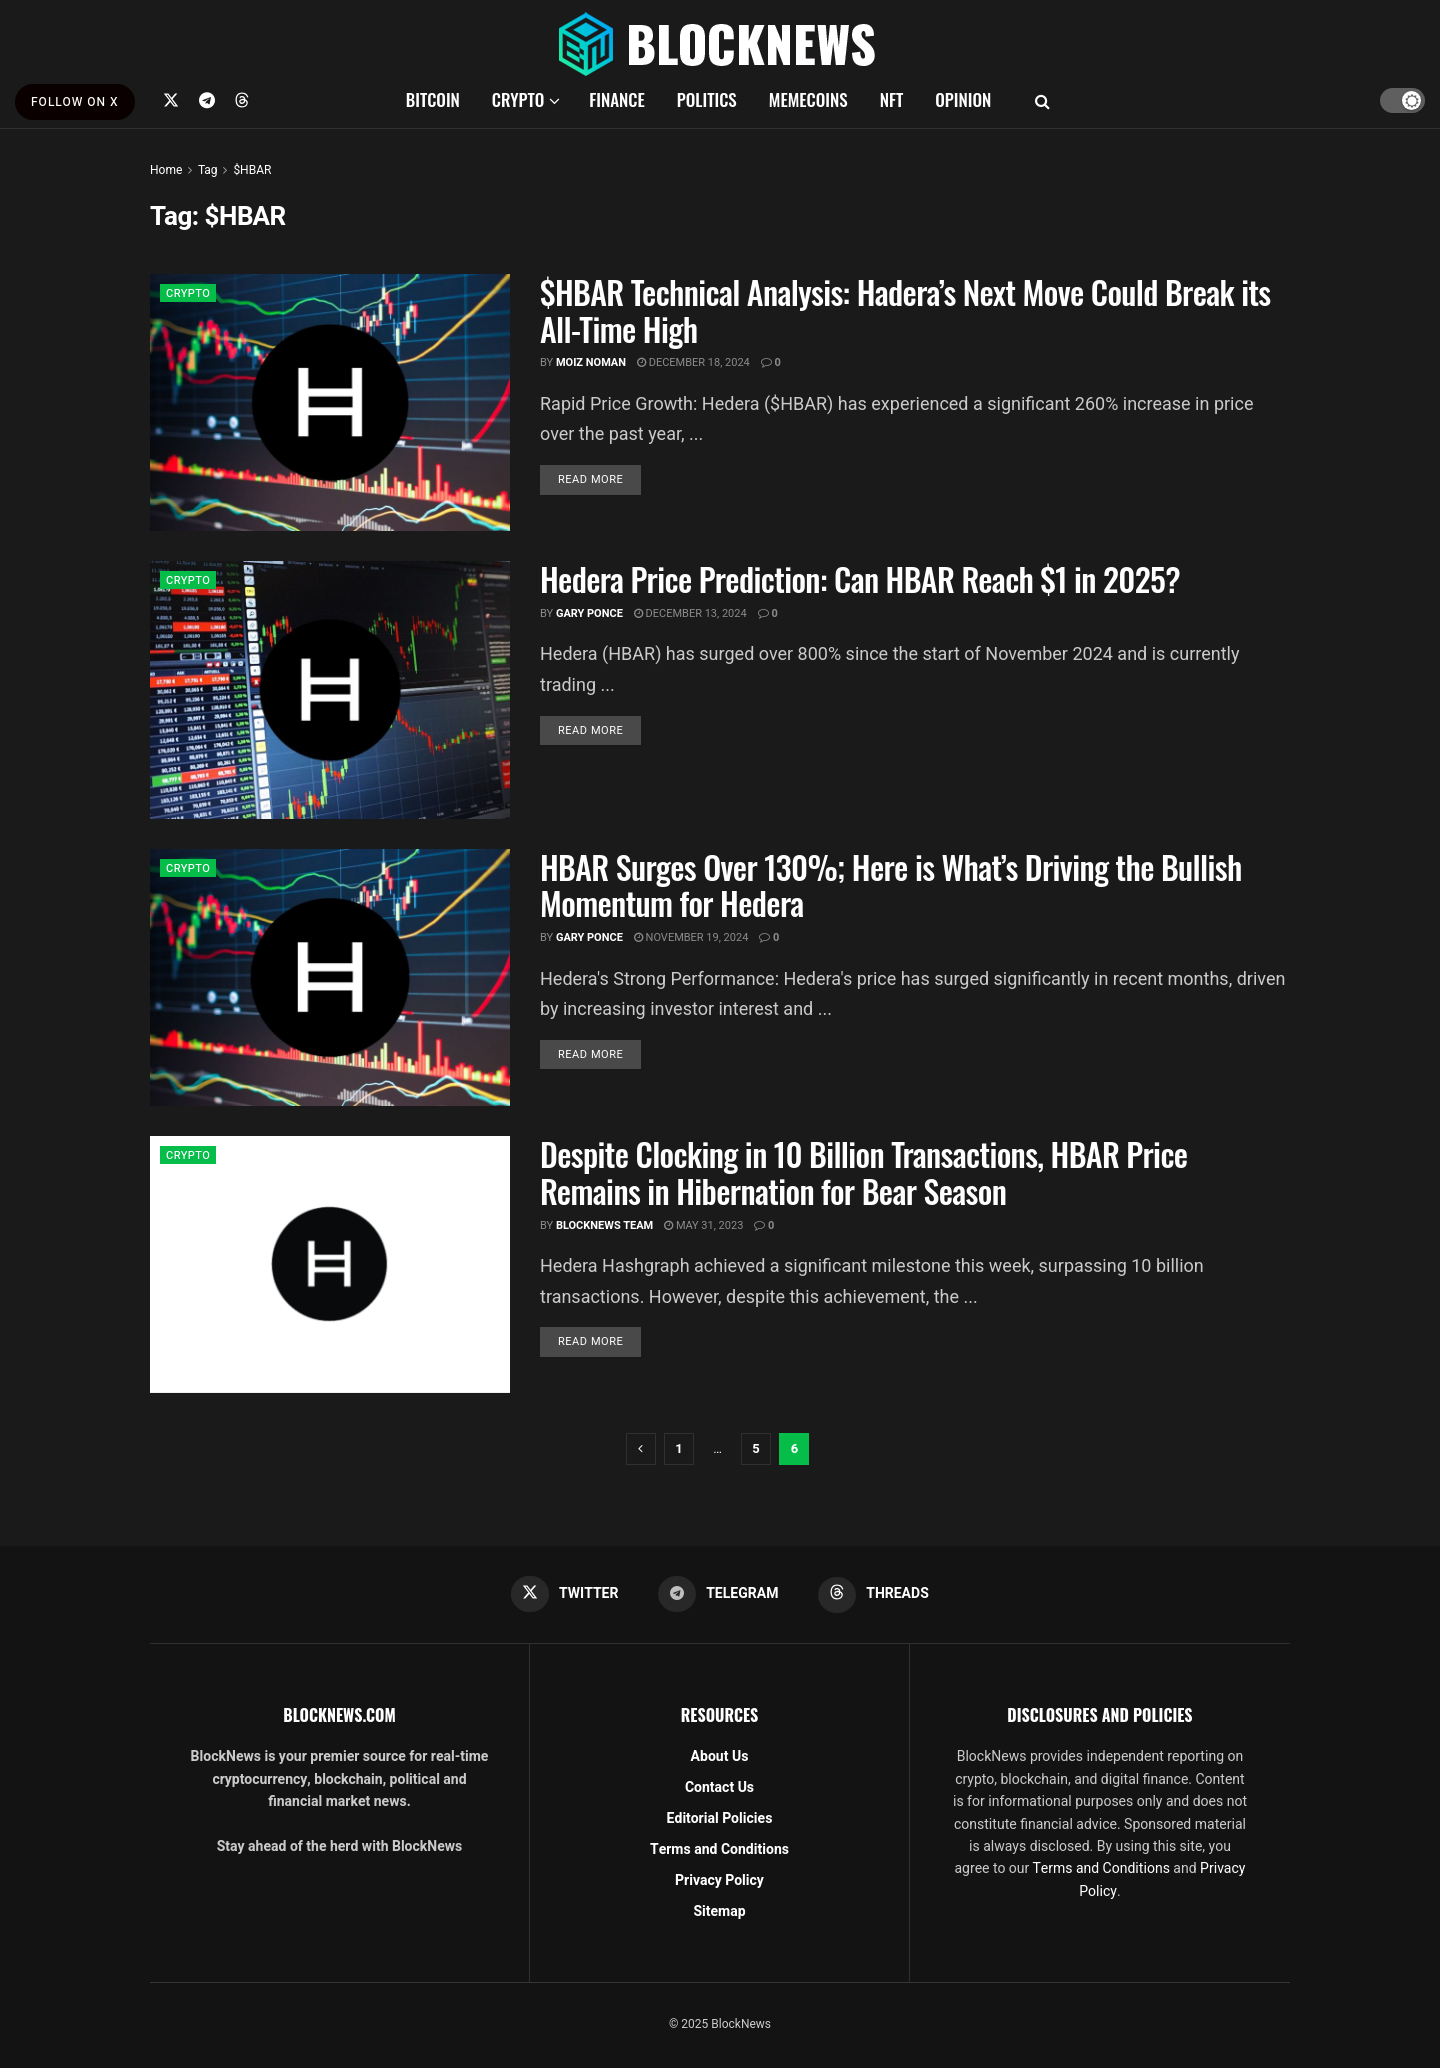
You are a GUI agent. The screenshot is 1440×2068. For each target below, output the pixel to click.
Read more (599, 479)
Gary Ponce (589, 613)
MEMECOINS (808, 99)
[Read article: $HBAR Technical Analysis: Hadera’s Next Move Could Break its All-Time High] (330, 402)
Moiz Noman (591, 362)
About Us (720, 1757)
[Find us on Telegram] (207, 100)
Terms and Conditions (719, 1850)
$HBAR (252, 170)
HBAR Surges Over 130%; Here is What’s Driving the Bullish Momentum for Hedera (891, 885)
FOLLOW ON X (75, 102)
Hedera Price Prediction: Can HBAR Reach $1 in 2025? (860, 578)
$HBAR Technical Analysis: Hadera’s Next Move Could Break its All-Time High (905, 310)
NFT (892, 99)
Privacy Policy (719, 1881)
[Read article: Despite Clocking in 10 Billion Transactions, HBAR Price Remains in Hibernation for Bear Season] (330, 1264)
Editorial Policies (720, 1819)
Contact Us (719, 1788)
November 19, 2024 (691, 937)
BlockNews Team (604, 1225)
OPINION (963, 99)
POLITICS (707, 99)
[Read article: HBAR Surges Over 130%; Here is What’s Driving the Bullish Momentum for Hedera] (330, 977)
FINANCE (617, 99)
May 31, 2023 (703, 1225)
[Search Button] (1042, 100)
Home (166, 170)
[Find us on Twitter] (171, 100)
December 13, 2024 (690, 613)
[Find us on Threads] (242, 100)
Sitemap (719, 1912)
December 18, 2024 (693, 362)
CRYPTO (518, 99)
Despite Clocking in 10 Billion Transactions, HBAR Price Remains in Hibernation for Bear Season (863, 1172)
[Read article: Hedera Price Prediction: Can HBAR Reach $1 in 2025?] (330, 689)
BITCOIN (433, 99)
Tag (207, 170)
